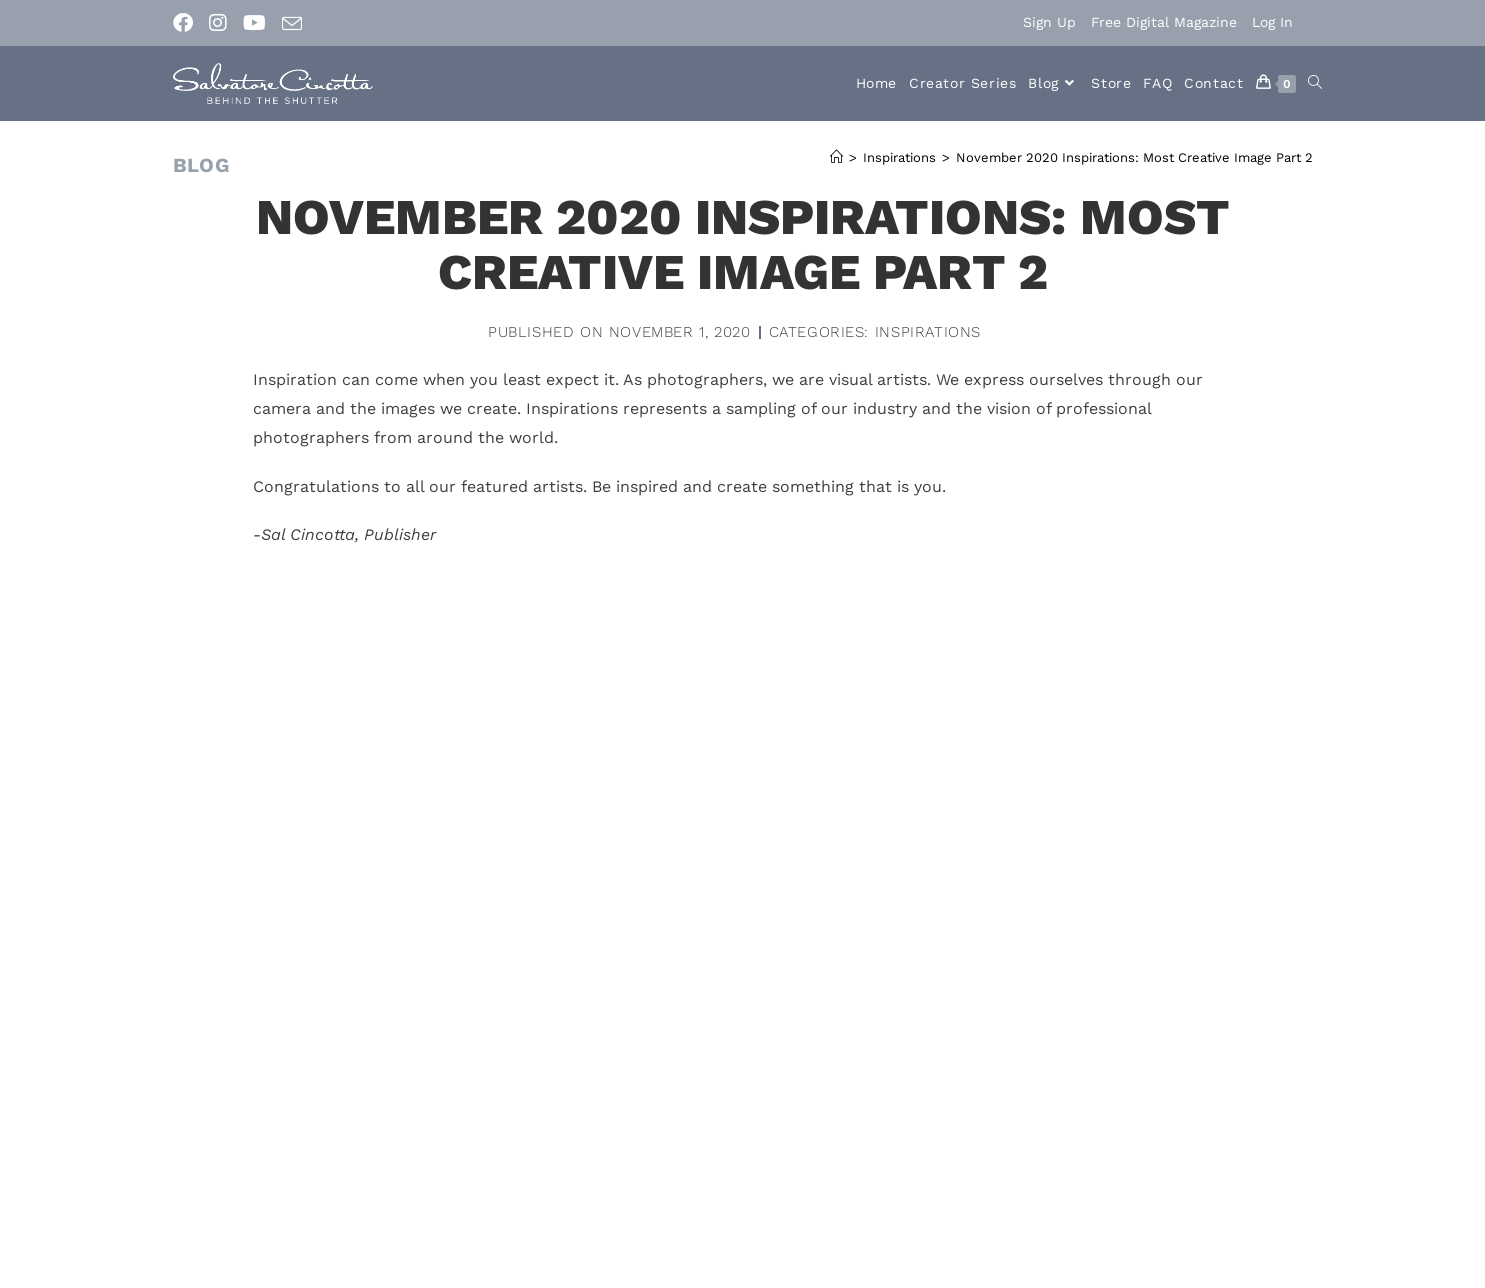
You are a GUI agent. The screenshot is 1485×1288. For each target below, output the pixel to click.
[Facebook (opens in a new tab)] (187, 23)
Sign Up (1049, 22)
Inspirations (928, 332)
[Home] (836, 157)
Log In (1272, 22)
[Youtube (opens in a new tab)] (254, 23)
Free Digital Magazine (1164, 22)
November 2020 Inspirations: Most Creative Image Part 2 (1134, 157)
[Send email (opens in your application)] (292, 24)
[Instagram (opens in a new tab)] (218, 23)
